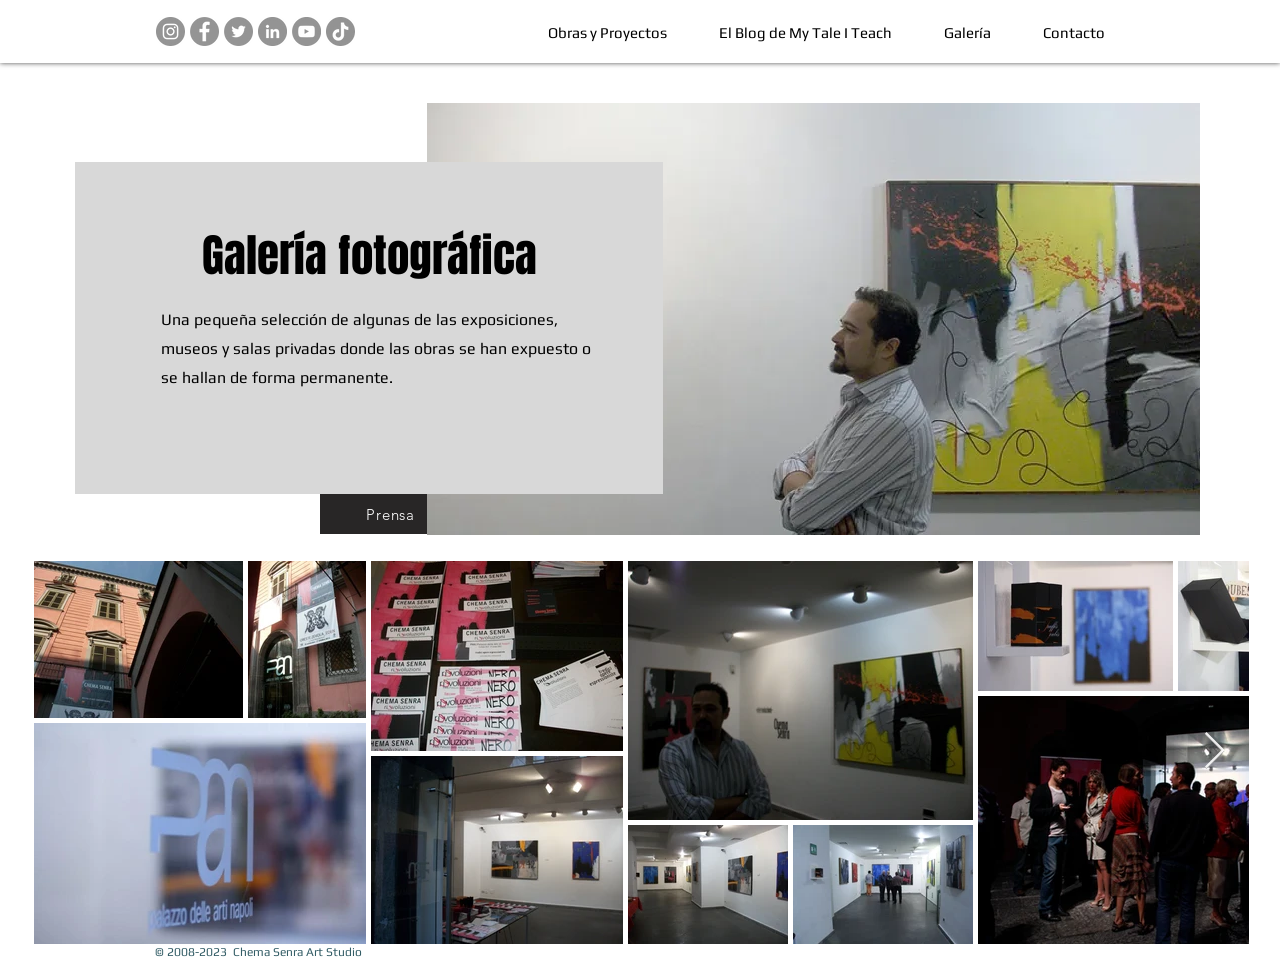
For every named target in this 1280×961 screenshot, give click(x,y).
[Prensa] (391, 514)
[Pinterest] (340, 31)
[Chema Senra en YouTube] (306, 31)
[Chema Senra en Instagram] (170, 31)
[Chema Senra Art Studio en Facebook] (204, 31)
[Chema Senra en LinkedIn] (272, 31)
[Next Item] (1214, 751)
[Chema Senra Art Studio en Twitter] (238, 31)
